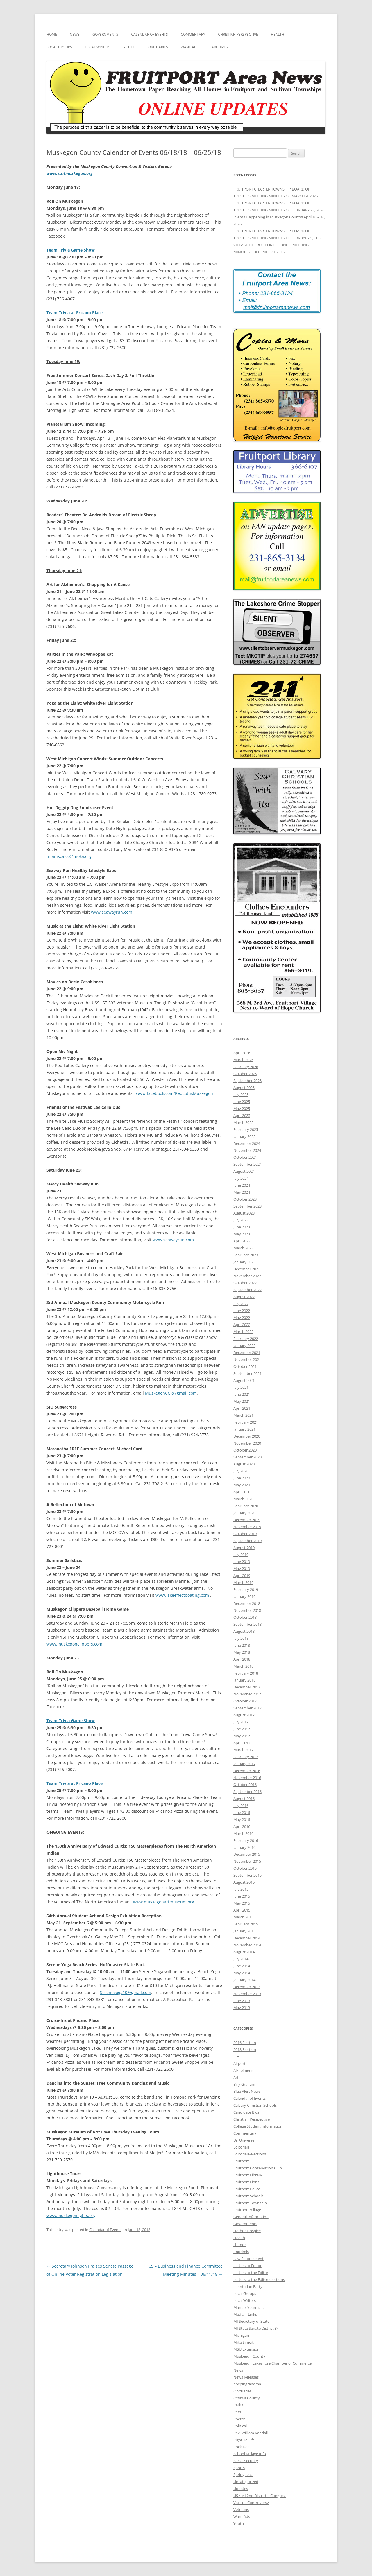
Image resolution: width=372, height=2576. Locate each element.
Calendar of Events (149, 34)
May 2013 (241, 2007)
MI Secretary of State (251, 2321)
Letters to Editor (247, 2265)
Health (277, 34)
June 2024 (241, 1185)
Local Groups (59, 47)
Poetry (239, 2418)
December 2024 (246, 1143)
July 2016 (240, 1805)
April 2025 (241, 1115)
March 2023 (243, 1248)
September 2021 (247, 1373)
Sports (239, 2467)
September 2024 (247, 1164)
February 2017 (245, 1756)
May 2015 (241, 1903)
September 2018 (247, 1624)
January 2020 (244, 1512)
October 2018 (245, 1617)
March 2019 (243, 1582)
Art (236, 2077)
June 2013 (241, 2000)
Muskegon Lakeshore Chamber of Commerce (272, 2363)
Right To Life (244, 2439)
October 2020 (245, 1450)
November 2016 (247, 1777)
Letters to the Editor (250, 2272)
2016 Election (244, 2042)
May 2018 (241, 1652)
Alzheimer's (243, 2070)
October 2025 (245, 1073)
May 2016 (241, 1819)
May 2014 (241, 1972)
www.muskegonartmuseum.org (163, 1902)
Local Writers (98, 47)
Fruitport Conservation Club (257, 2168)
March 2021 (243, 1415)
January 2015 (244, 1931)
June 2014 (241, 1965)
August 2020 (244, 1464)
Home (51, 34)
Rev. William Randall (250, 2432)
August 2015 (244, 1882)
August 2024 (244, 1171)
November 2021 (247, 1359)
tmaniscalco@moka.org (69, 856)
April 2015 (241, 1910)
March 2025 (243, 1122)
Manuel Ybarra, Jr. (248, 2307)
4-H (236, 2056)
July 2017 (240, 1721)
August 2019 (244, 1547)
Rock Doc (241, 2446)
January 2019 (244, 1596)
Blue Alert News (246, 2091)
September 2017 (247, 1708)
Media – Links (245, 2314)
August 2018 (244, 1631)
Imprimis (241, 2251)
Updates (240, 2488)
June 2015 (241, 1896)
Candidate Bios (246, 2112)
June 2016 (241, 1812)
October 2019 (245, 1533)
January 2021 (244, 1429)
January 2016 (244, 1847)
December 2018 (246, 1603)
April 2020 (241, 1491)
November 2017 (247, 1694)
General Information (251, 2216)
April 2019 (241, 1575)
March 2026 (243, 1059)
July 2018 (240, 1638)
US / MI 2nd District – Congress (259, 2495)
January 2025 (244, 1136)
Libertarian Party (247, 2286)
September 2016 (247, 1791)
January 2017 (244, 1763)
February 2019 (245, 1589)
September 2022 (247, 1289)
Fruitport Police (246, 2188)
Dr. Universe (243, 2140)
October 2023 (245, 1199)
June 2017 (241, 1728)
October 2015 (245, 1868)
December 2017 (246, 1687)
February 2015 (245, 1924)
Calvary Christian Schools (255, 2105)
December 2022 (246, 1268)
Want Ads (190, 47)
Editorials (241, 2147)
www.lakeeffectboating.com (182, 1595)
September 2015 (247, 1875)
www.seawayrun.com (111, 912)
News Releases (246, 2377)
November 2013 (247, 1993)
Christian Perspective (238, 34)
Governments (105, 34)
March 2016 (243, 1833)
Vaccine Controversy (251, 2502)
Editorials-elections (249, 2154)
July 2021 (240, 1387)
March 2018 (243, 1666)
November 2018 (247, 1610)
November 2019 (247, 1526)
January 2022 (244, 1345)
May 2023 (241, 1234)
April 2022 (241, 1324)
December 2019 (246, 1519)
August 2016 (244, 1798)
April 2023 (241, 1241)
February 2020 (245, 1505)
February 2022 (245, 1338)
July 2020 (240, 1471)
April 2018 (241, 1659)
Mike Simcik (243, 2342)
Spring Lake (243, 2474)
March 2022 (243, 1331)
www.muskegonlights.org (71, 2215)
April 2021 (241, 1408)
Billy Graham (244, 2084)
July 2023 (240, 1220)
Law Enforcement (248, 2258)
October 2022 (245, 1282)
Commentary (193, 34)
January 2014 (244, 1979)
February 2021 (245, 1422)
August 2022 (244, 1296)
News (75, 34)
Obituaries (158, 47)
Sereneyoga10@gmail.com (125, 1992)
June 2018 (241, 1645)
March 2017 (243, 1749)
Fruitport (241, 2161)
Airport (239, 2063)
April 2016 (241, 1826)
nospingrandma (247, 2384)
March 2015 (243, 1917)
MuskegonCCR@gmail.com (171, 1393)
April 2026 (241, 1052)
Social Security (245, 2460)
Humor (239, 2244)
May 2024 (241, 1192)
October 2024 (245, 1157)
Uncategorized (245, 2481)
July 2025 (240, 1094)
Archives (220, 47)
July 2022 (240, 1303)
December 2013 (246, 1986)
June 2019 (241, 1561)
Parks (238, 2405)
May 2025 (241, 1108)
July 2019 (240, 1554)
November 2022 (247, 1275)
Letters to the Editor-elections (259, 2279)
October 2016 (245, 1784)
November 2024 (247, 1150)
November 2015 (247, 1861)
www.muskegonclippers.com (74, 1644)
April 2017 (241, 1742)
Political (240, 2425)
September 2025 (247, 1080)
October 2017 (245, 1701)
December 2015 (246, 1854)
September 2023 (247, 1206)
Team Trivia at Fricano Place (74, 1783)
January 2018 (244, 1680)
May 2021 (241, 1401)
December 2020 (246, 1436)
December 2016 (246, 1770)
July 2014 (240, 1958)
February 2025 (245, 1129)
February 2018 (245, 1673)
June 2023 (241, 1227)
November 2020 (247, 1443)
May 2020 (241, 1485)
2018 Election (244, 2049)
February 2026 (245, 1066)
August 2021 (244, 1380)
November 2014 (247, 1945)
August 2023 (244, 1213)
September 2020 (247, 1457)
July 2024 (240, 1178)
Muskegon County (249, 2356)
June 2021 (241, 1394)
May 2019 (241, 1568)
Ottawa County (246, 2398)
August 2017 (244, 1715)
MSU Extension (246, 2349)
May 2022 (241, 1317)
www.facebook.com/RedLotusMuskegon (174, 1093)
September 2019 (247, 1540)
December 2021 (246, 1352)
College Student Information (257, 2126)
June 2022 (241, 1310)
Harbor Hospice (247, 2230)
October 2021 (245, 1366)
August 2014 (244, 1952)
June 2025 (241, 1101)
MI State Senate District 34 (256, 2328)
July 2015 (240, 1889)
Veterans (241, 2509)
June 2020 (241, 1478)
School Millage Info (249, 2453)
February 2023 (245, 1255)
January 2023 (244, 1261)
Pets (237, 2412)
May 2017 (241, 1735)
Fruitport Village (247, 2209)
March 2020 (243, 1498)
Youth (129, 47)
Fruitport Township (250, 2202)
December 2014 (246, 1938)
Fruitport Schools (248, 2195)
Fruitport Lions (246, 2182)
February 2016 (245, 1840)
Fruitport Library (247, 2175)
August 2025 (244, 1087)
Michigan (241, 2335)
